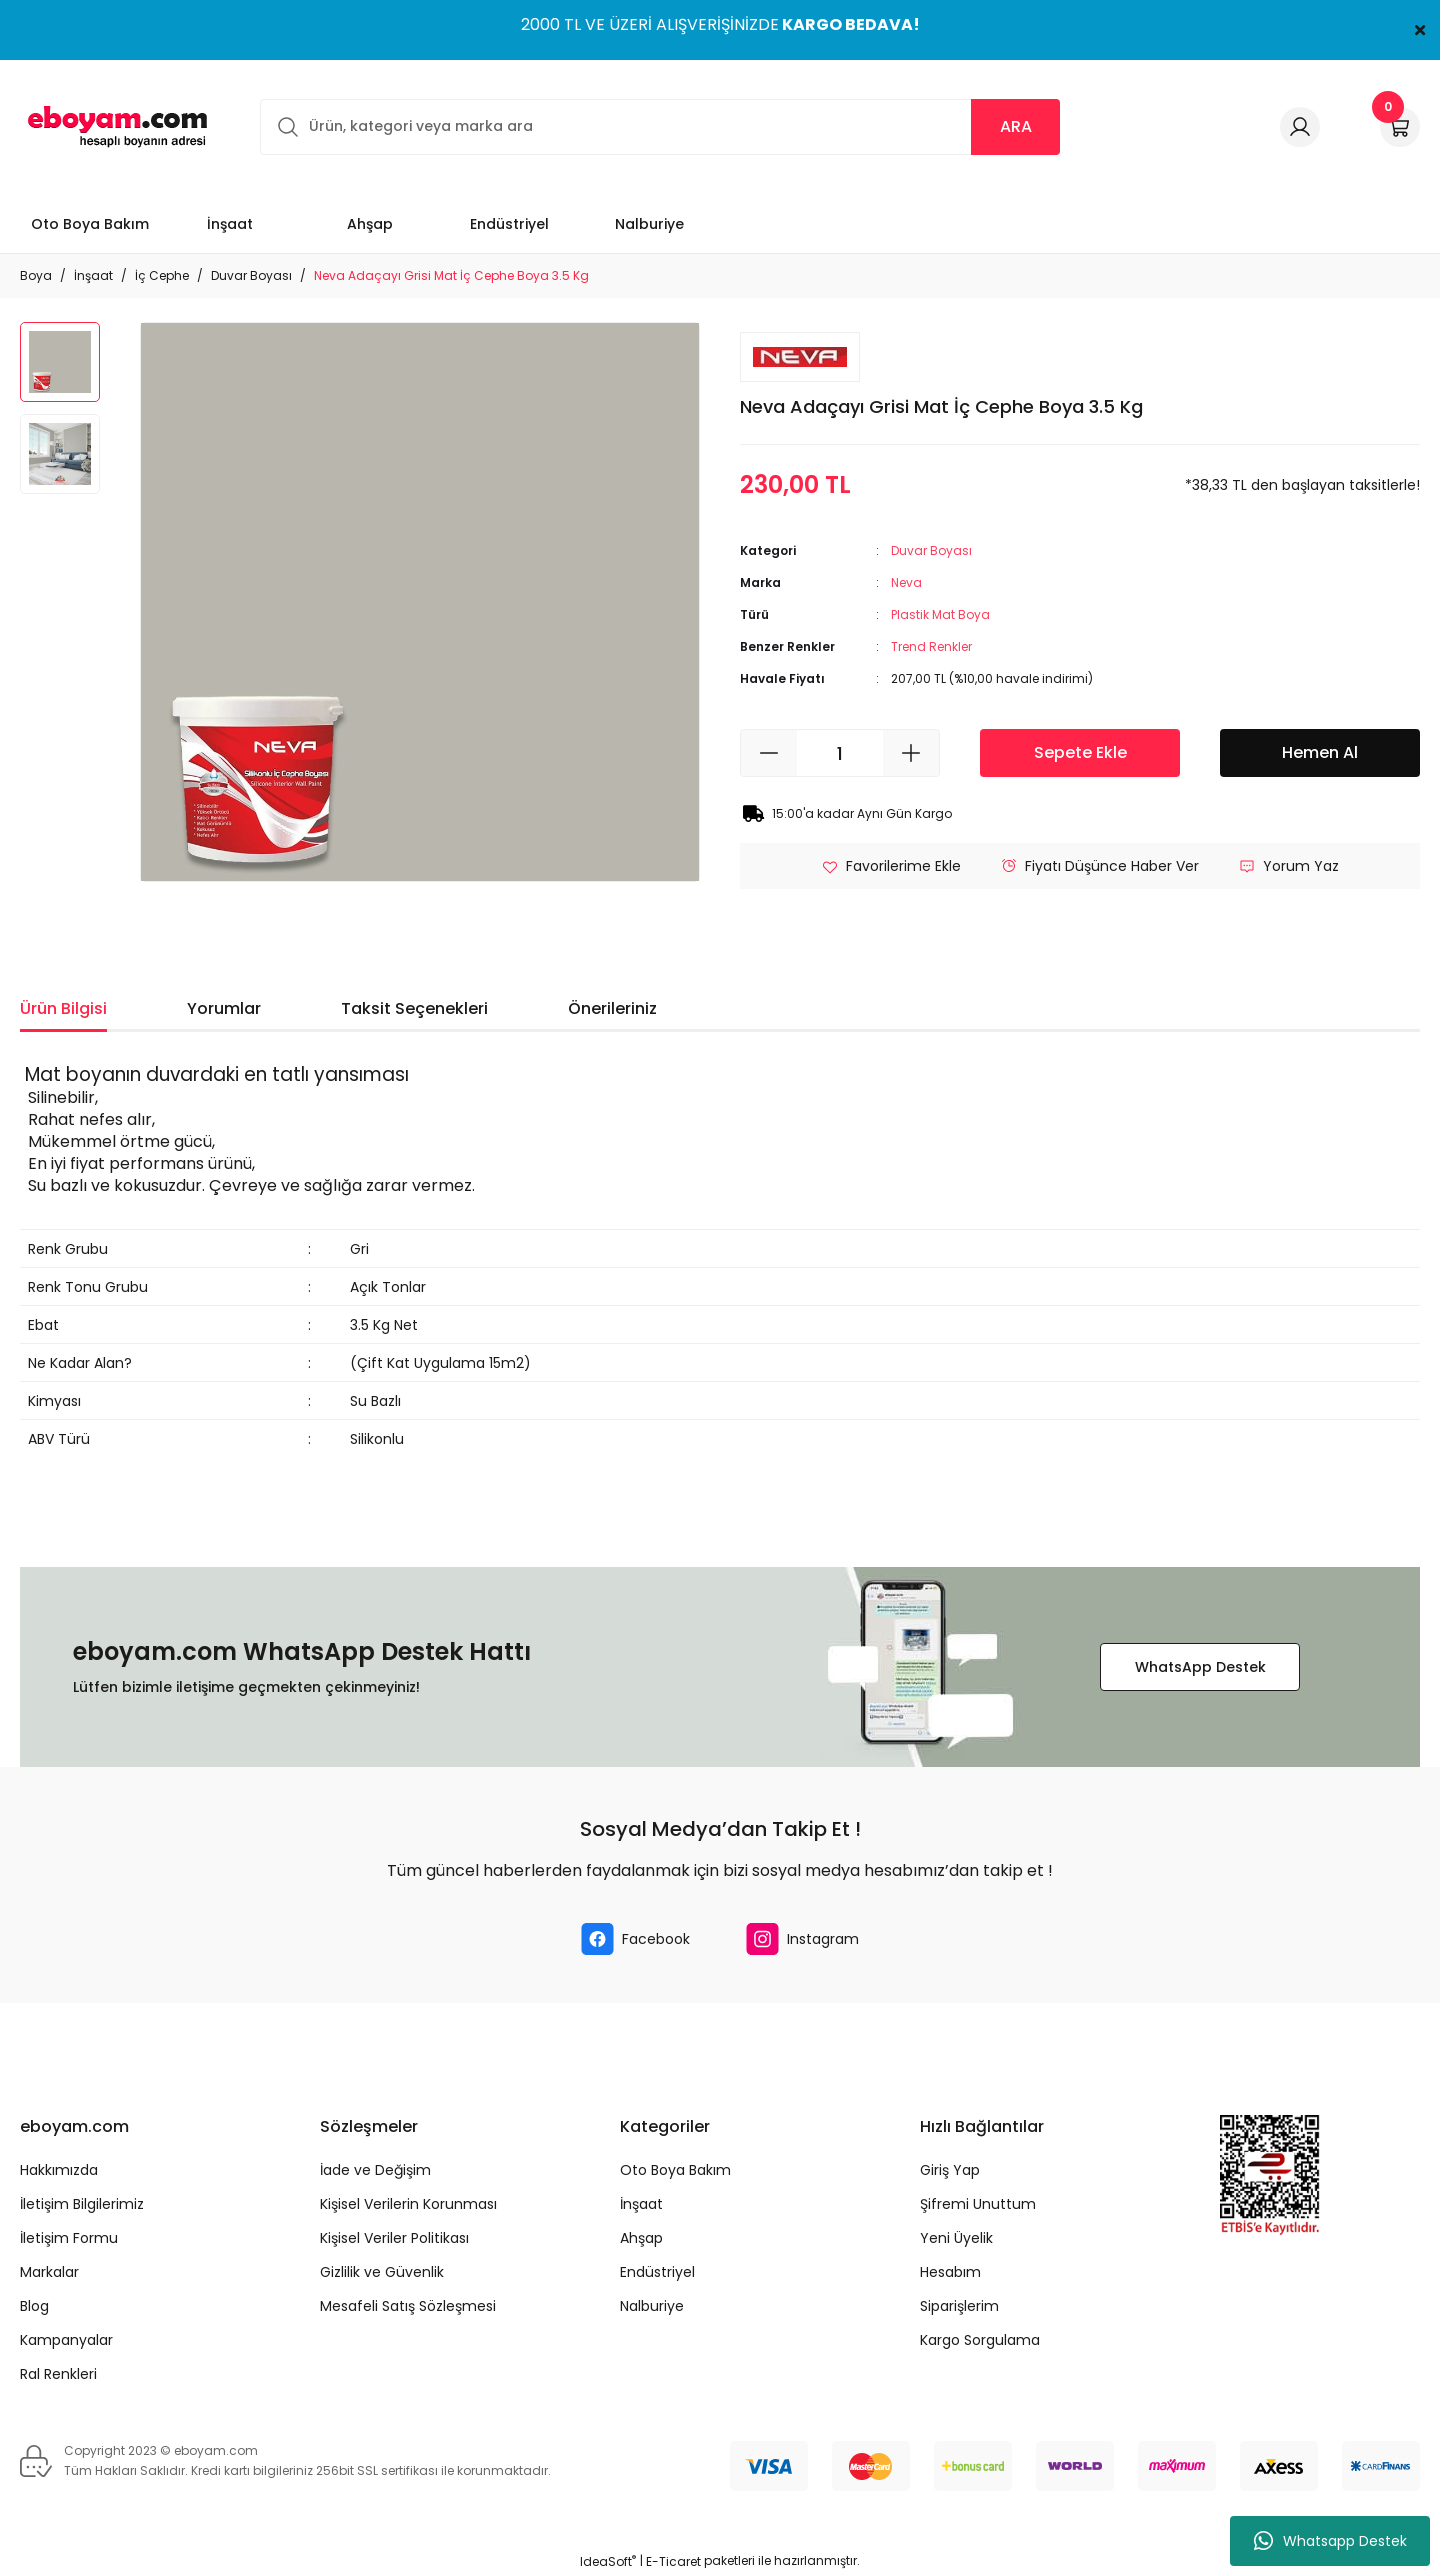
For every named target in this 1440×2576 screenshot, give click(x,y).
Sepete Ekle (1080, 752)
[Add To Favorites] (891, 866)
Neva (906, 582)
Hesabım (950, 2272)
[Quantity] (840, 753)
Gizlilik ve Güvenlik (382, 2272)
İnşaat (641, 2204)
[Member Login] (1300, 127)
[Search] (660, 127)
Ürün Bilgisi (63, 1008)
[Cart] (1400, 127)
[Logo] (114, 126)
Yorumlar (224, 1008)
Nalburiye (652, 2306)
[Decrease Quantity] (769, 753)
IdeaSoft (608, 2561)
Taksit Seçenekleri (414, 1008)
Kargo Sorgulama (980, 2340)
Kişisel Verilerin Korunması (408, 2204)
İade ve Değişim (375, 2170)
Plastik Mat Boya (940, 614)
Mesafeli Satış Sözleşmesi (408, 2306)
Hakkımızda (59, 2170)
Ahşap (641, 2238)
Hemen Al (1320, 752)
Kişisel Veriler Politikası (394, 2238)
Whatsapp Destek (1330, 2541)
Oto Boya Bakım (675, 2170)
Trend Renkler (931, 646)
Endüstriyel (657, 2272)
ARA (1016, 126)
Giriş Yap (950, 2170)
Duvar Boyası (931, 550)
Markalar (49, 2272)
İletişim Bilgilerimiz (82, 2204)
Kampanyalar (66, 2340)
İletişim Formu (69, 2238)
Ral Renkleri (58, 2374)
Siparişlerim (959, 2306)
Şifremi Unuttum (978, 2204)
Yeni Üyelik (956, 2238)
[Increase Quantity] (911, 753)
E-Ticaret (673, 2561)
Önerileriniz (612, 1008)
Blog (34, 2306)
